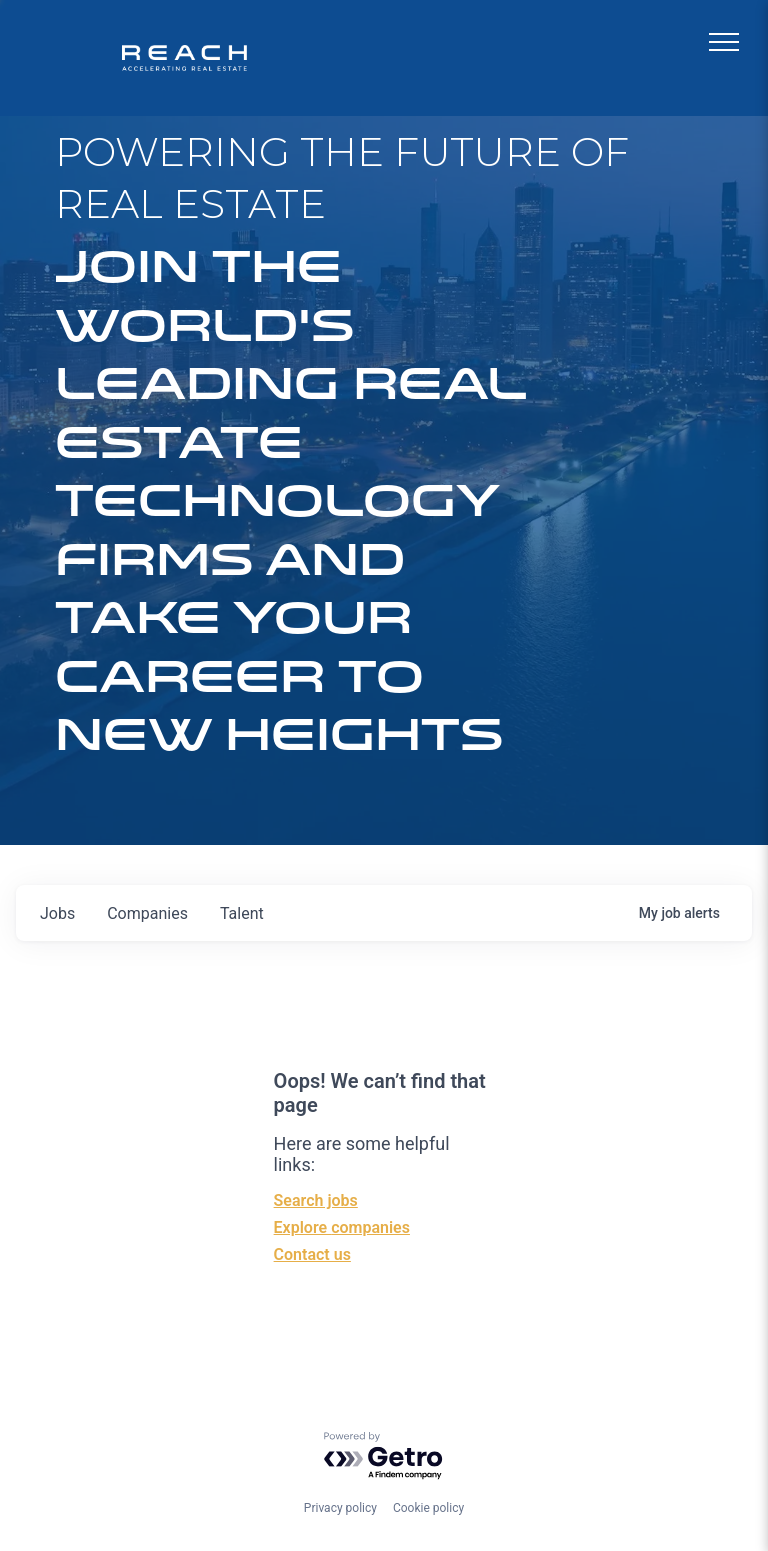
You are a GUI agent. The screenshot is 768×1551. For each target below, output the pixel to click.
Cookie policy (428, 1508)
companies (147, 913)
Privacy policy (340, 1508)
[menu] (724, 42)
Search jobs (316, 1200)
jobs (57, 913)
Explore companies (342, 1227)
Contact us (312, 1254)
